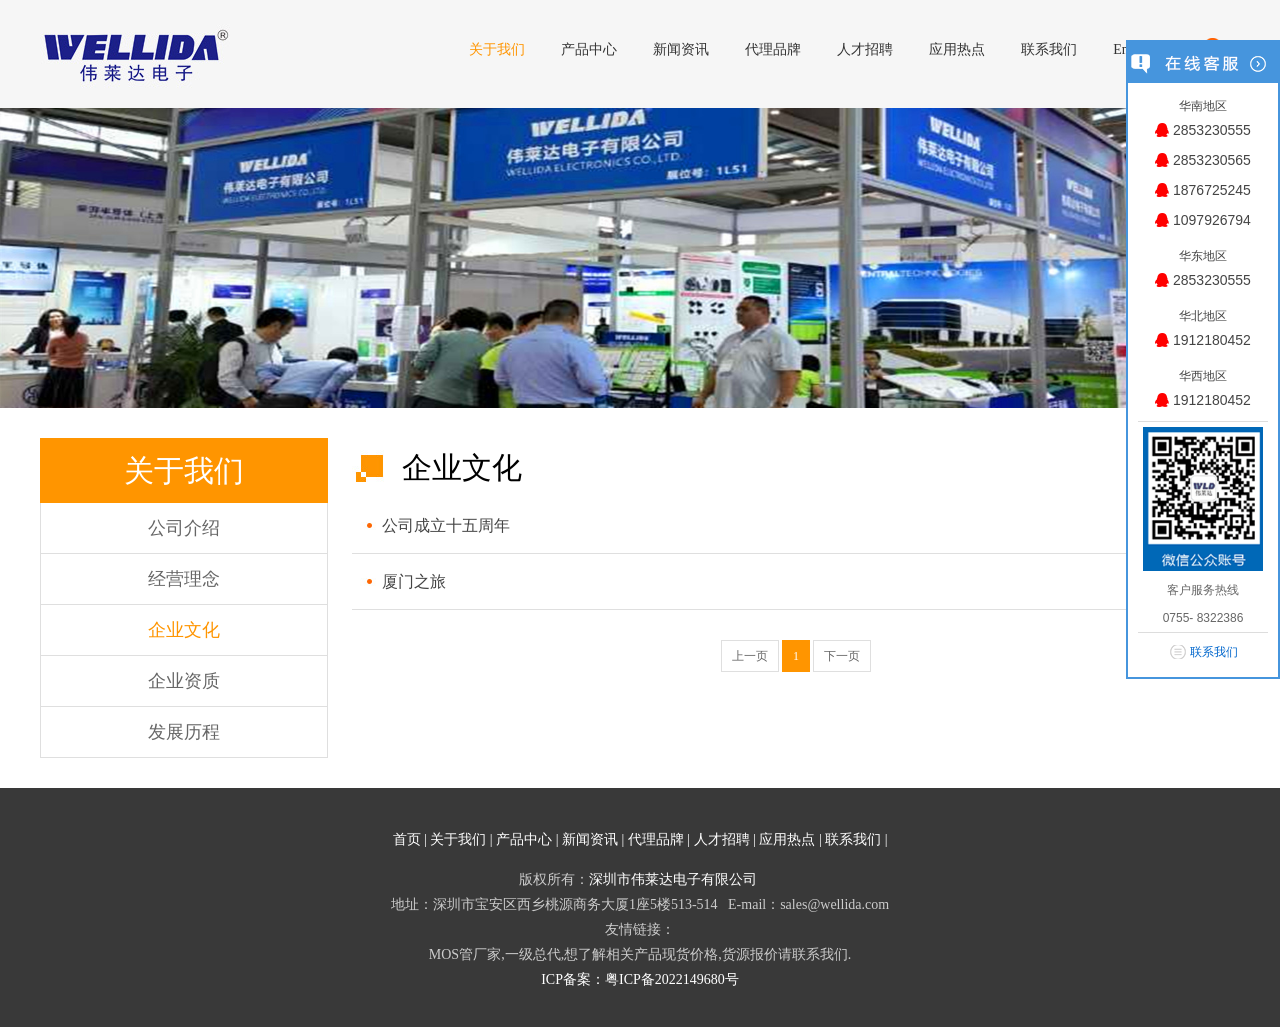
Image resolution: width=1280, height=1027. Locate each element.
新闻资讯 (590, 839)
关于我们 (458, 839)
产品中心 (524, 839)
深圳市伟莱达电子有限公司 (673, 879)
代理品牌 (656, 839)
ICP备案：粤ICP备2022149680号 (640, 979)
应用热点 (787, 839)
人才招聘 (722, 839)
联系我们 (853, 839)
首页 (407, 839)
